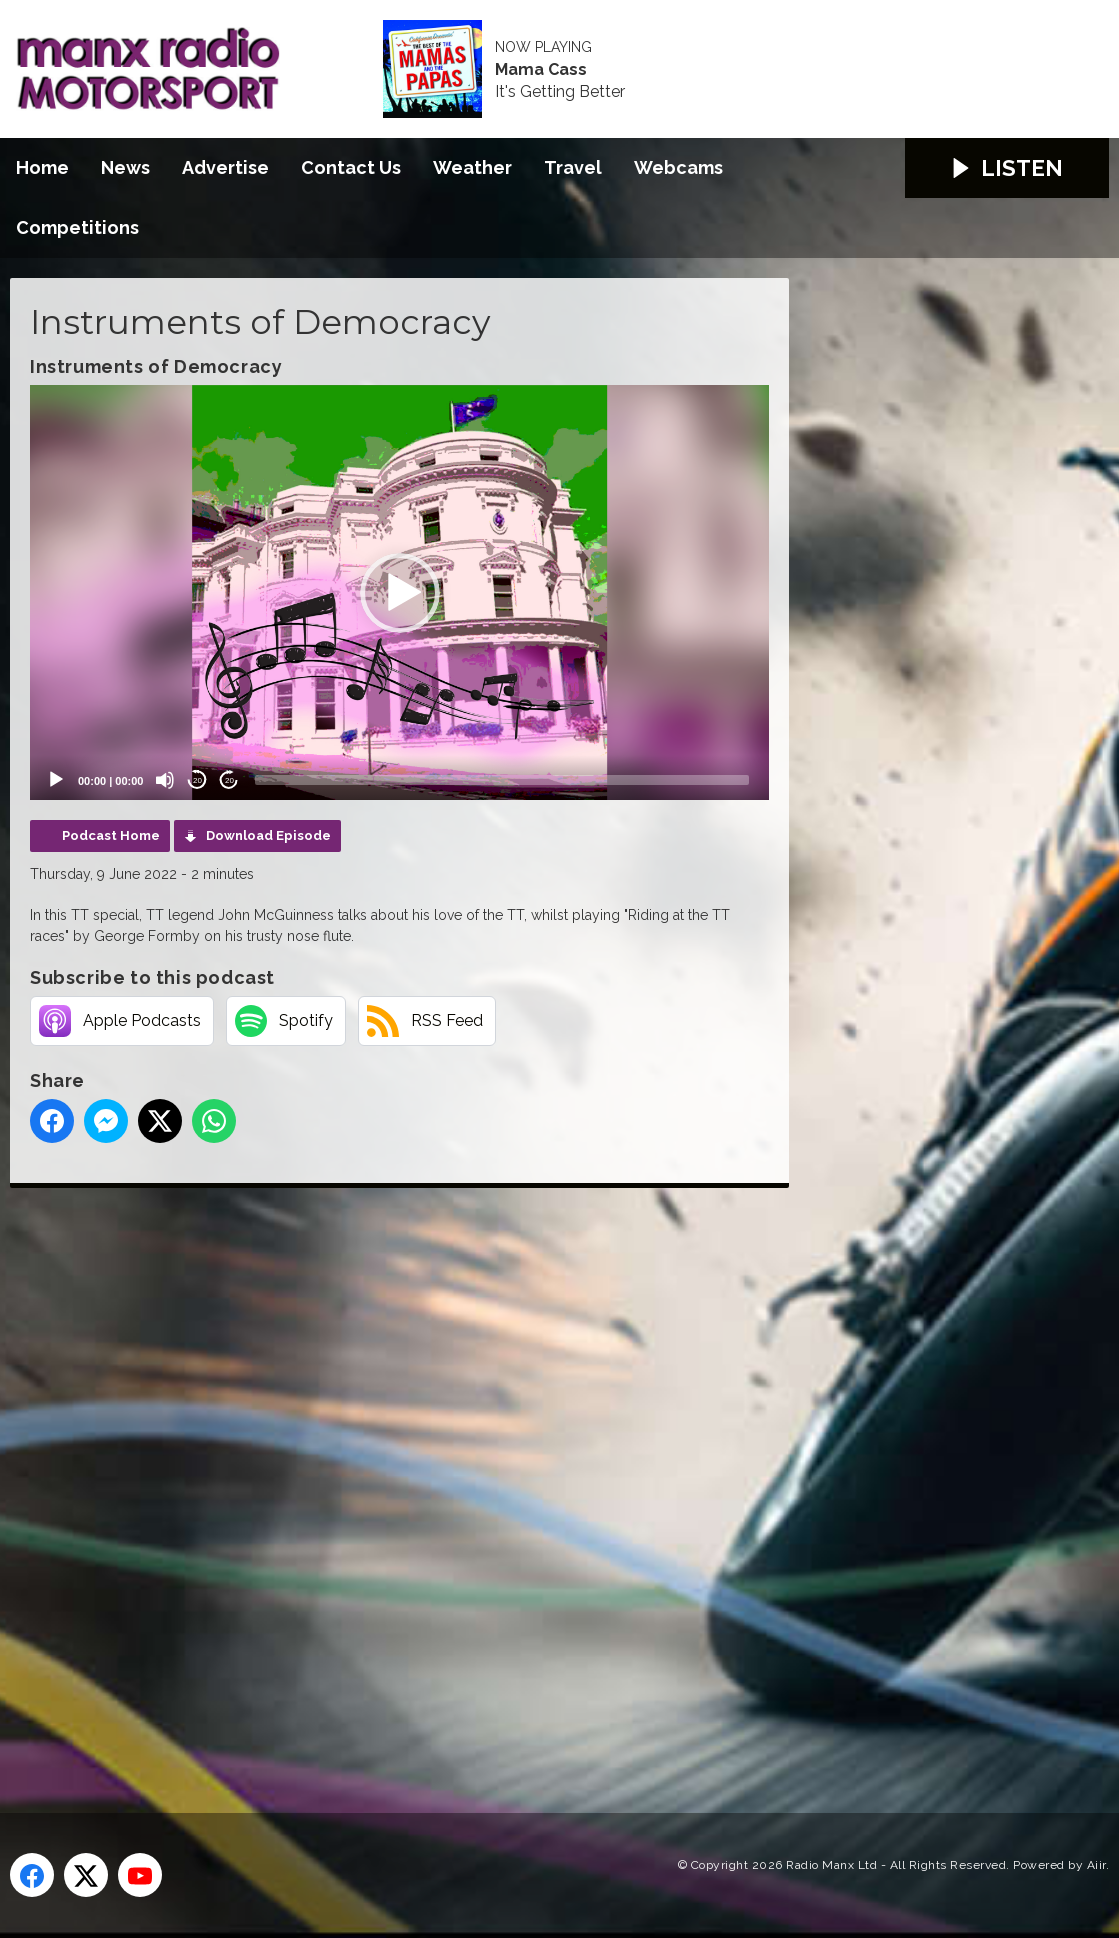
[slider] (502, 780)
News (125, 167)
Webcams (678, 167)
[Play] (56, 780)
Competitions (77, 227)
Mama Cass (541, 70)
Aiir (1096, 1865)
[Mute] (165, 780)
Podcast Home (111, 835)
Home (42, 167)
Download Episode (268, 835)
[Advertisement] (385, 1478)
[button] (400, 593)
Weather (472, 167)
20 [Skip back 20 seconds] (197, 780)
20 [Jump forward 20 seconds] (229, 780)
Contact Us (351, 167)
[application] (399, 593)
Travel (573, 167)
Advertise (225, 167)
